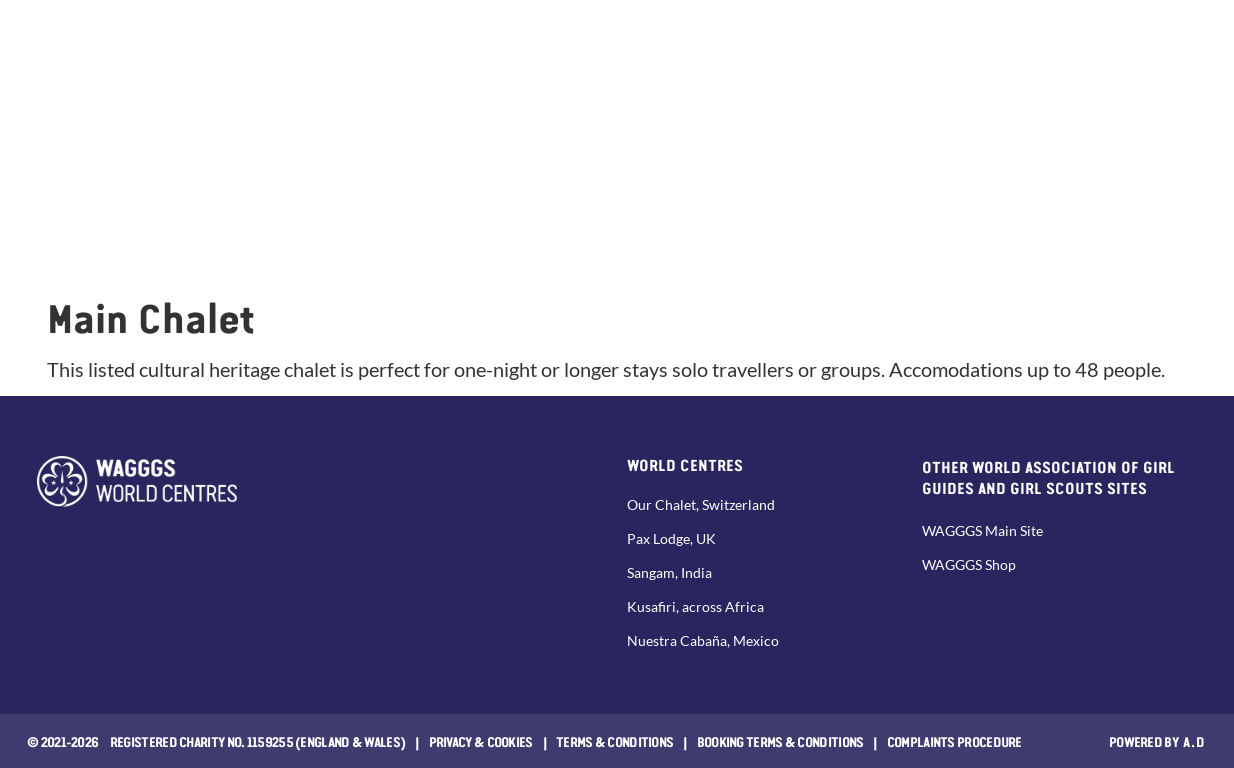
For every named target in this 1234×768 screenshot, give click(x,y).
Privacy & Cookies (481, 741)
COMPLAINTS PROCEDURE (954, 741)
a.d (1194, 741)
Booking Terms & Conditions (780, 741)
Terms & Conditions (614, 741)
